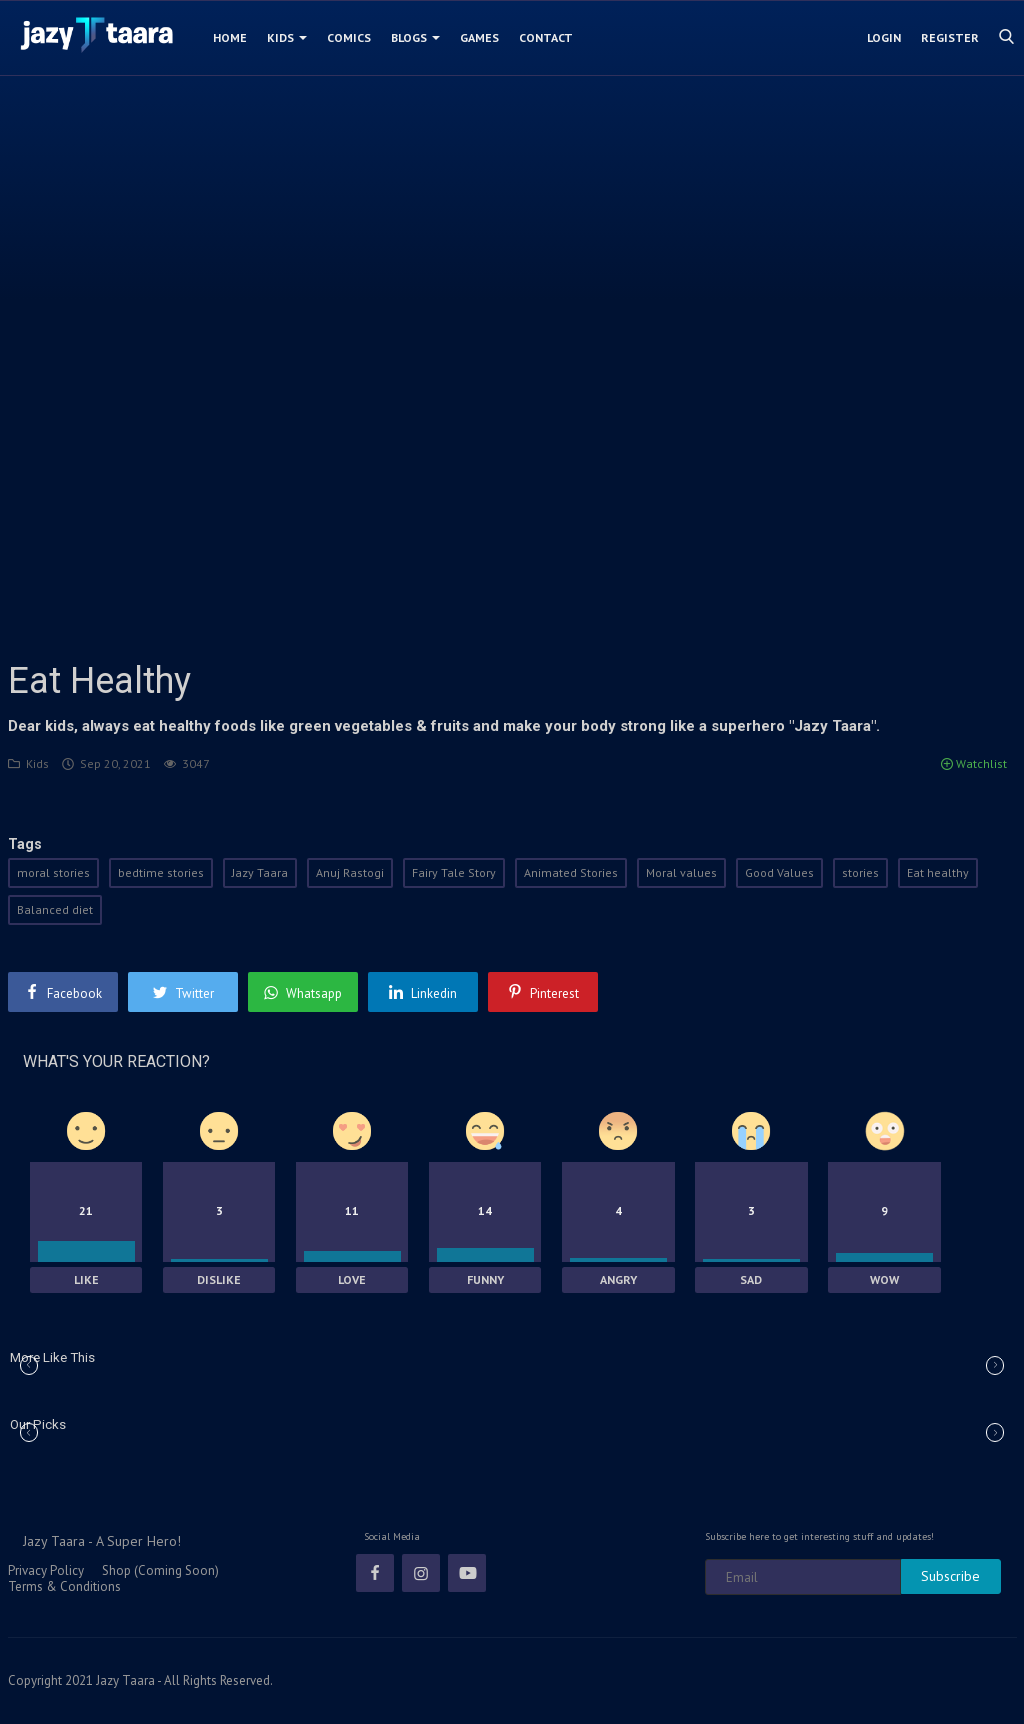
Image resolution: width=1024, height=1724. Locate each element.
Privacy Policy (46, 1570)
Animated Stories (571, 872)
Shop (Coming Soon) (160, 1570)
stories (860, 872)
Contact (546, 37)
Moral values (681, 872)
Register (950, 37)
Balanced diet (55, 909)
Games (479, 37)
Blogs (415, 37)
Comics (349, 37)
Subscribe (950, 1576)
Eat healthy (938, 872)
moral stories (53, 872)
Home (230, 37)
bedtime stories (161, 872)
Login (884, 37)
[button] (994, 1365)
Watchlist (974, 763)
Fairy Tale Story (454, 872)
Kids (287, 37)
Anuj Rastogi (350, 872)
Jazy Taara (260, 872)
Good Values (779, 872)
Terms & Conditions (64, 1586)
